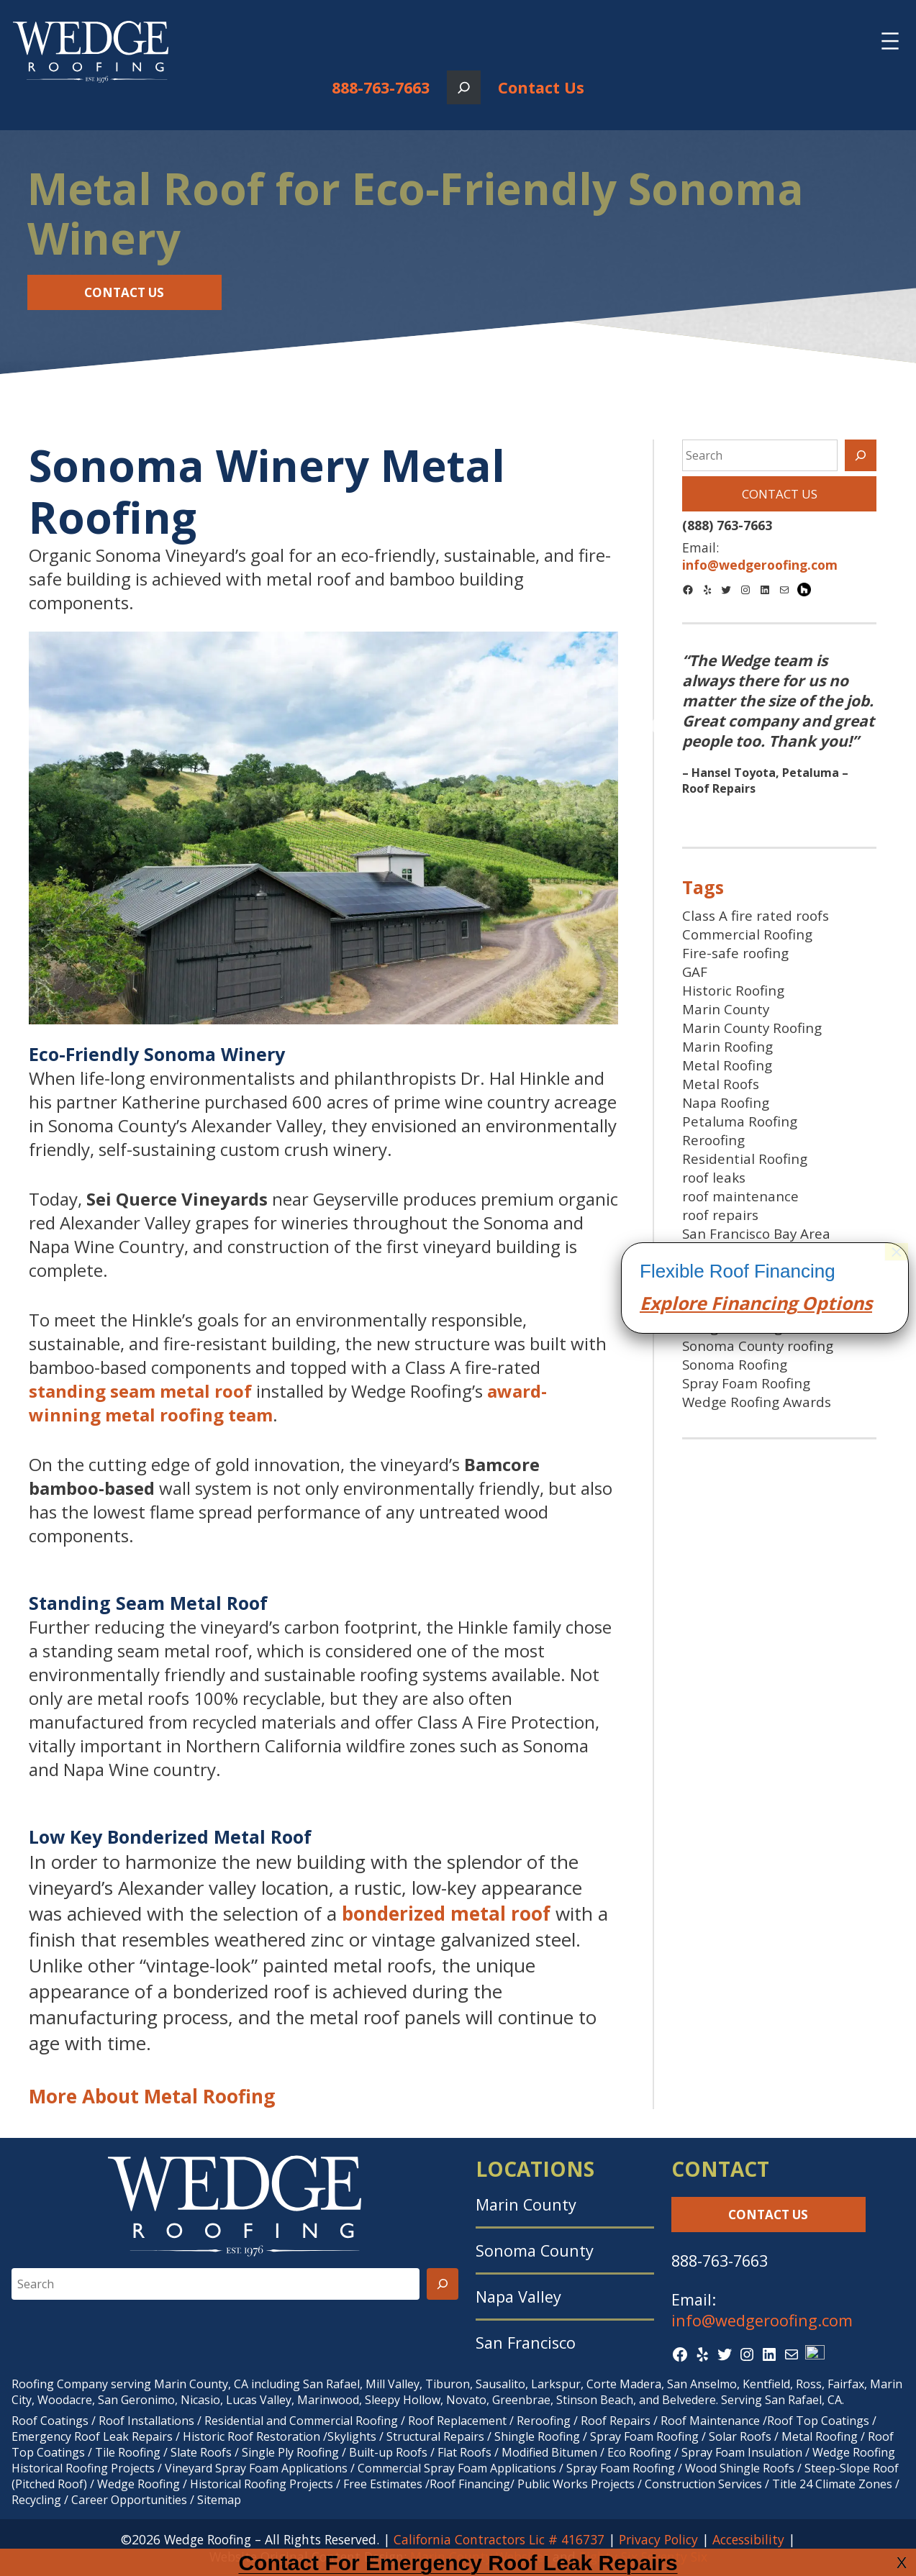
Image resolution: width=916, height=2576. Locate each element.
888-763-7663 (381, 87)
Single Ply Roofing (290, 2452)
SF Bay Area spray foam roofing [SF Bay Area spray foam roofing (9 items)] (757, 1299)
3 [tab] (801, 813)
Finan (734, 2113)
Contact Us (541, 87)
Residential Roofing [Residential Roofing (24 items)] (744, 1159)
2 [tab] (779, 813)
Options (834, 2113)
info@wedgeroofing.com (762, 2320)
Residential (233, 2421)
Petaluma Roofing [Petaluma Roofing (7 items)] (739, 1121)
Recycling (36, 2500)
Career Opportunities (129, 2500)
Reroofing (544, 2421)
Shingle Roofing (537, 2436)
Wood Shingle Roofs (739, 2468)
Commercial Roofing (343, 2421)
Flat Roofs (464, 2452)
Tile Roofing (127, 2452)
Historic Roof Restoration (251, 2436)
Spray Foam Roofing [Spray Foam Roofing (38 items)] (746, 1383)
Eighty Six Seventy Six (643, 2556)
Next (896, 726)
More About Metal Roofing (152, 2096)
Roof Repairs (615, 2421)
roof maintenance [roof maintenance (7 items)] (740, 1196)
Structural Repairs (435, 2436)
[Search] (860, 455)
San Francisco (526, 2342)
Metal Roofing (821, 2436)
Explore (673, 2113)
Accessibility (748, 2539)
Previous (662, 726)
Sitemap (219, 2500)
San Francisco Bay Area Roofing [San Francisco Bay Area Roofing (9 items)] (756, 1243)
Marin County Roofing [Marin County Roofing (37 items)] (752, 1028)
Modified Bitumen (549, 2452)
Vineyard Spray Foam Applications (256, 2468)
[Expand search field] (464, 87)
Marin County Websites (479, 2556)
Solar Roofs (741, 2436)
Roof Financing (470, 2484)
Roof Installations (146, 2421)
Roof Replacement (457, 2421)
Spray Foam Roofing (644, 2436)
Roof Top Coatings (818, 2421)
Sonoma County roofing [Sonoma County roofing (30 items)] (757, 1346)
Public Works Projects (576, 2484)
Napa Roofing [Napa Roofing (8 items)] (725, 1102)
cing (779, 2113)
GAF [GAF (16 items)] (694, 971)
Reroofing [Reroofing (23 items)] (713, 1140)
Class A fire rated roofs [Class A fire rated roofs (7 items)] (755, 915)
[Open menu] (890, 41)
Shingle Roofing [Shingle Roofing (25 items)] (732, 1327)
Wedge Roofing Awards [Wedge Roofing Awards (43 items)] (756, 1402)
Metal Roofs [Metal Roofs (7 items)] (720, 1084)
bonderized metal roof (446, 1913)
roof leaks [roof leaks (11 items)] (713, 1177)
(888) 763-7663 (727, 525)
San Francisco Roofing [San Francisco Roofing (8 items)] (752, 1271)
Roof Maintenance (710, 2421)
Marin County (526, 2204)
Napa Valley (518, 2296)
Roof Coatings (50, 2421)
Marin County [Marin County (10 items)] (725, 1009)
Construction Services (703, 2484)
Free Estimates (382, 2484)
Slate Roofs (201, 2452)
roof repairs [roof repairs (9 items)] (720, 1215)
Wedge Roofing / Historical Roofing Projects (215, 2484)
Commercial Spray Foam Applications (457, 2468)
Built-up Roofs (388, 2452)
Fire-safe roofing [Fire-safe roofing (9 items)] (735, 953)
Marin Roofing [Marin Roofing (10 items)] (727, 1046)
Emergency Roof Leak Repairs (92, 2436)
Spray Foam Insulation (741, 2452)
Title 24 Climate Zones (832, 2484)
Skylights (351, 2436)
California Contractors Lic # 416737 (499, 2539)
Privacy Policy (658, 2539)
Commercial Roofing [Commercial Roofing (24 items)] (747, 934)
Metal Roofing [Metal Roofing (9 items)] (727, 1065)
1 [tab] (758, 813)
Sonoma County (535, 2250)
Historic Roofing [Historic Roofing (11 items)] (733, 990)
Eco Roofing (639, 2452)
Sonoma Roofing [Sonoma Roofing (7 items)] (734, 1364)
